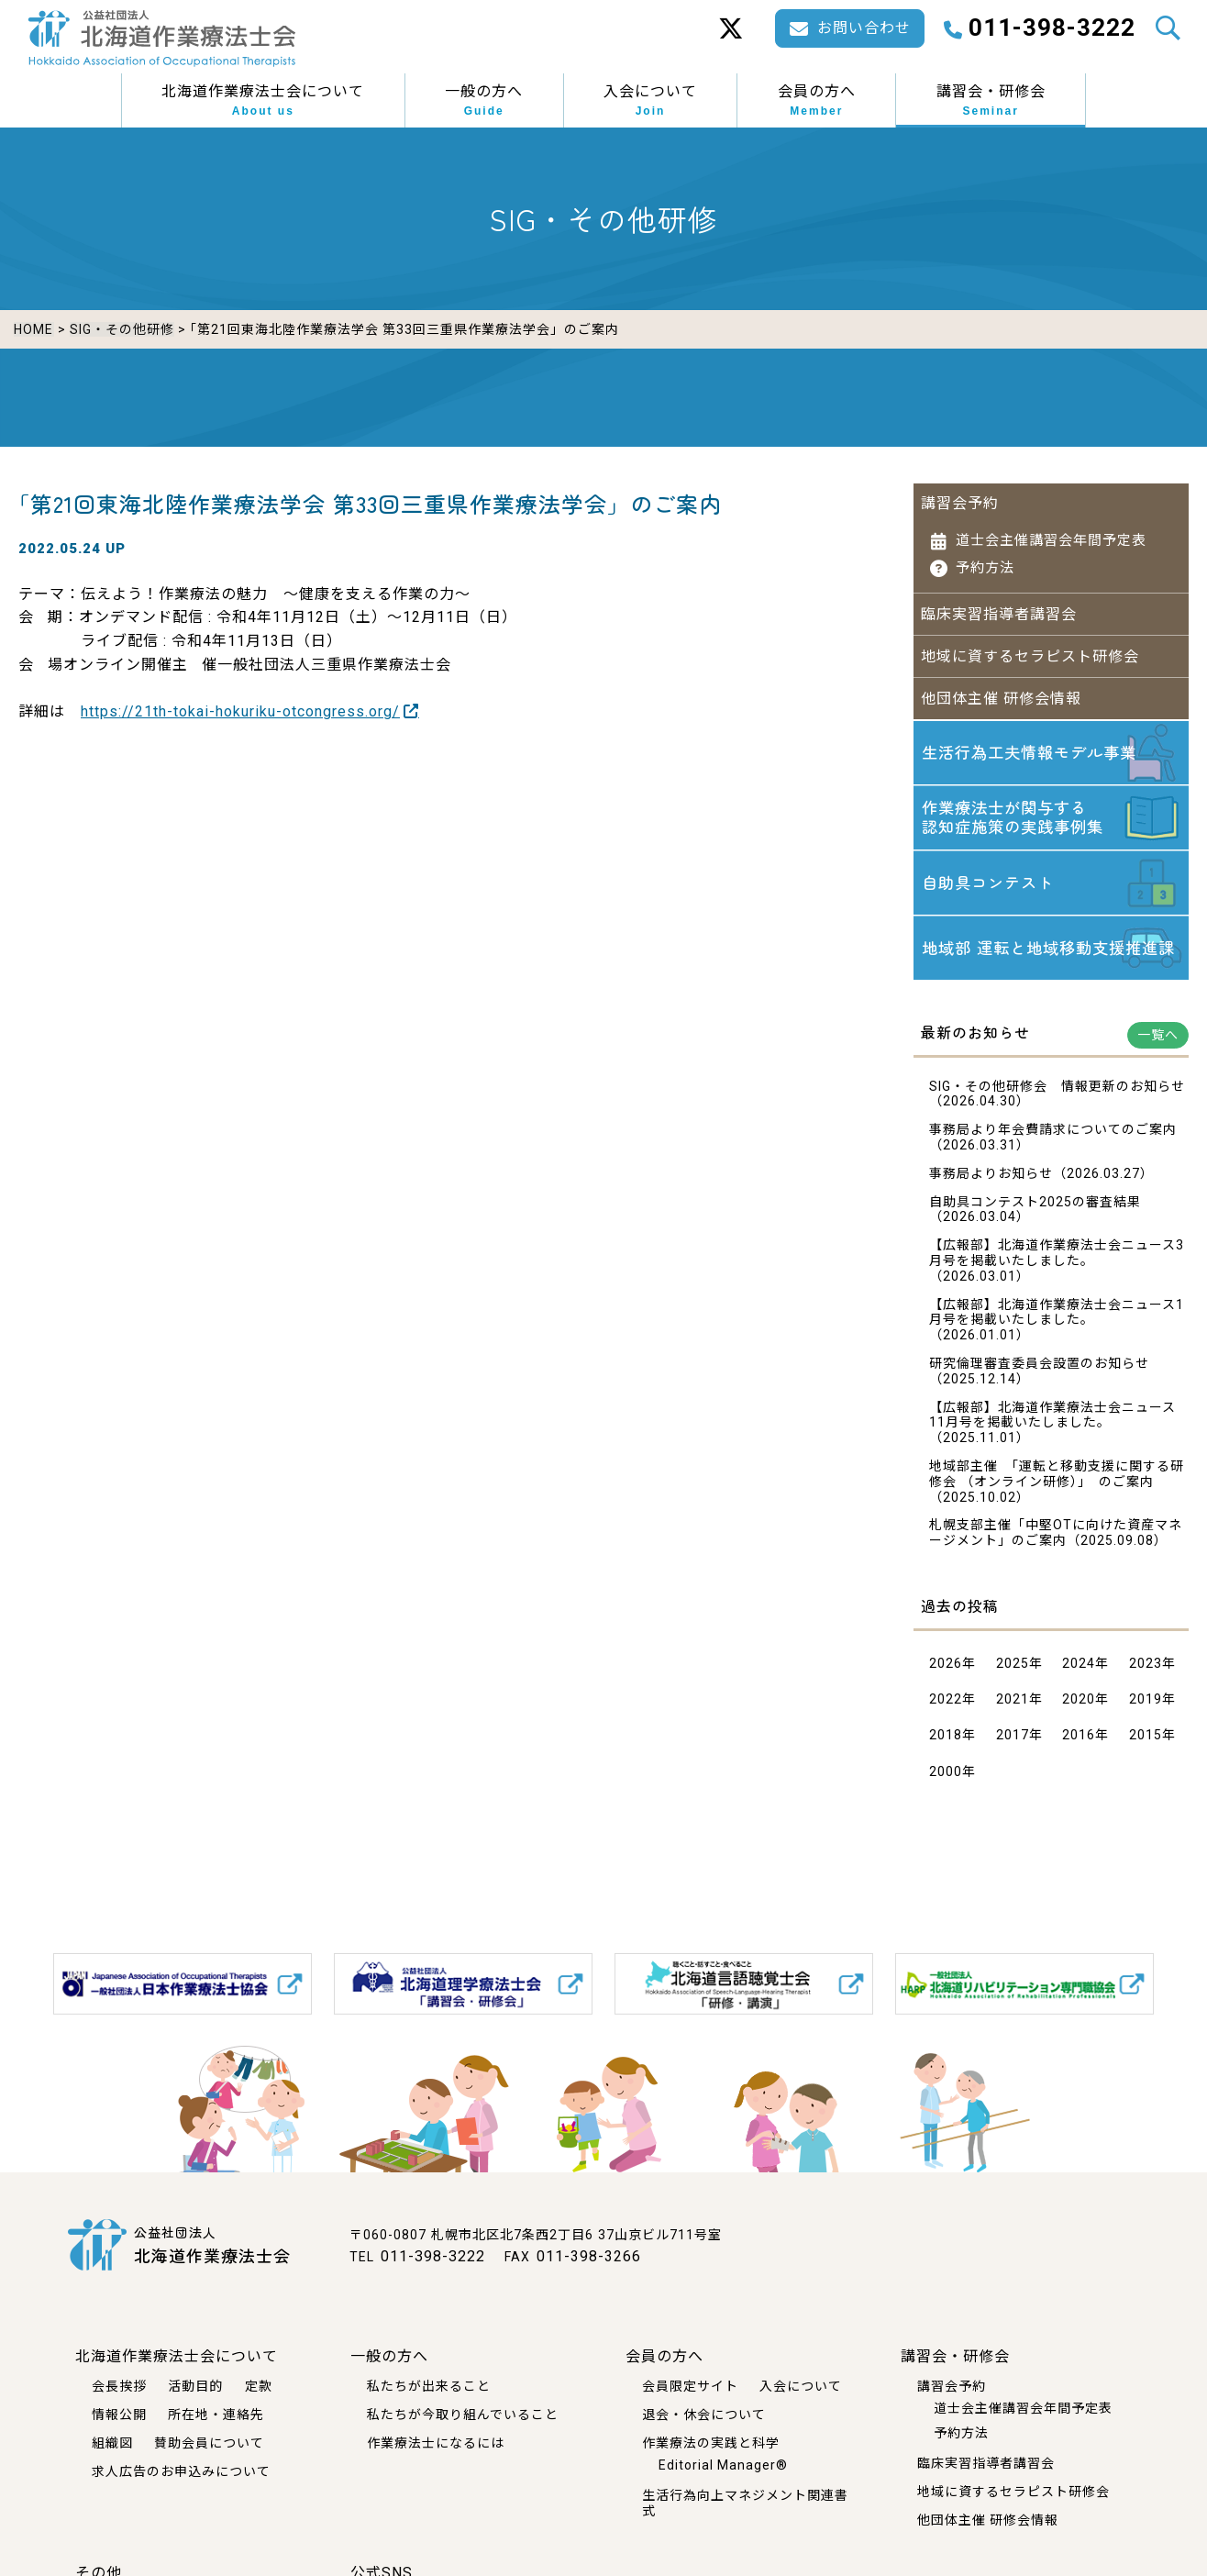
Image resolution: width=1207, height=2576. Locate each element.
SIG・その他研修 (121, 329)
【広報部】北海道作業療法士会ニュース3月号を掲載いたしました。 (1056, 1258)
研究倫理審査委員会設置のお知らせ (1039, 1368)
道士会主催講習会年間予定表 (1051, 535)
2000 (945, 1777)
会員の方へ (817, 101)
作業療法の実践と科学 (711, 2443)
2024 (1078, 1668)
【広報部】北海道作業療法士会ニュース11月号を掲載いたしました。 (1052, 1420)
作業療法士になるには (435, 2443)
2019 (1145, 1704)
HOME (33, 329)
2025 (1012, 1668)
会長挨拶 (119, 2386)
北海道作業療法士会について (262, 101)
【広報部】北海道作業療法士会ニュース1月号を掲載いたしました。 (1056, 1318)
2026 (945, 1668)
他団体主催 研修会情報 (1001, 693)
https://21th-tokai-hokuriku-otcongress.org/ (240, 706)
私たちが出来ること (429, 2386)
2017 (1012, 1740)
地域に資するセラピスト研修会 (1030, 651)
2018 (945, 1740)
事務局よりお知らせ (991, 1178)
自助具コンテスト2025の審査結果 (1035, 1207)
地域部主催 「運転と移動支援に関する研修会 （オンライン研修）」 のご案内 (1056, 1479)
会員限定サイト (690, 2386)
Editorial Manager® (723, 2464)
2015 (1145, 1740)
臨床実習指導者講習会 (999, 608)
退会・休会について (704, 2414)
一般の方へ (484, 101)
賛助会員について (209, 2443)
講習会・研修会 (991, 101)
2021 (1012, 1704)
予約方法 (985, 562)
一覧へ (1158, 1040)
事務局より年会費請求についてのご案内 (1053, 1134)
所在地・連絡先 (216, 2414)
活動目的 (195, 2386)
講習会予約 (960, 497)
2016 (1078, 1740)
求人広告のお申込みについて (181, 2470)
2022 (945, 1704)
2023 (1145, 1668)
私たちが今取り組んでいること (463, 2414)
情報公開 (119, 2414)
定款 (258, 2386)
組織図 (112, 2443)
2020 (1078, 1704)
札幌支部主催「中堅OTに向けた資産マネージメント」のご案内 (1055, 1538)
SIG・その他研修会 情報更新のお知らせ (1057, 1091)
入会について (650, 101)
